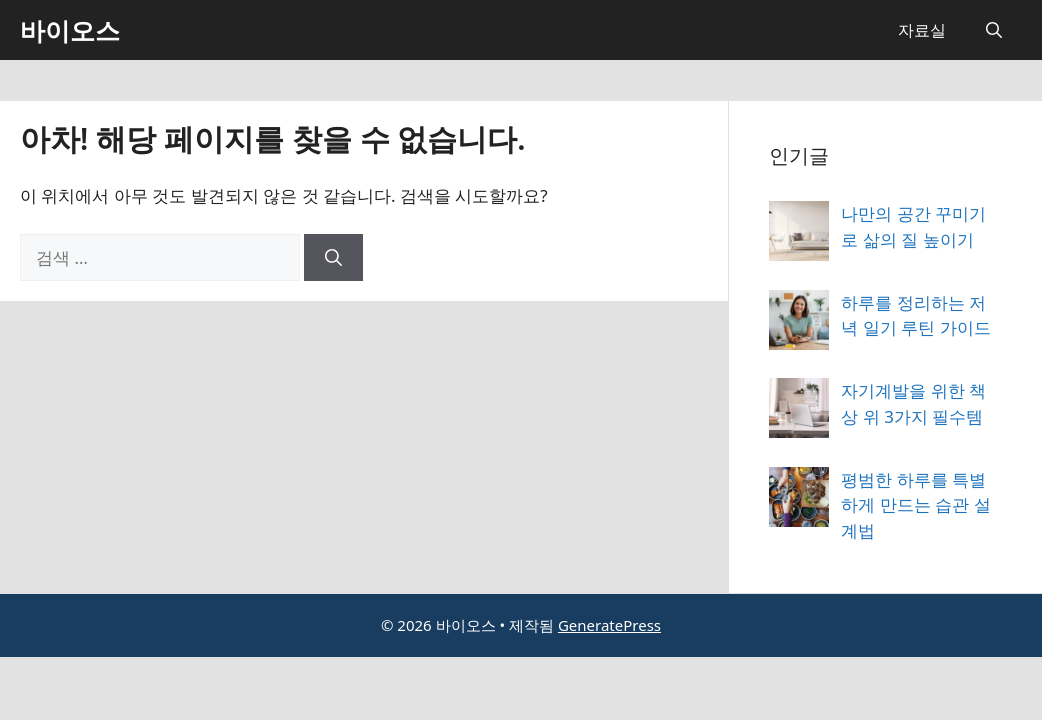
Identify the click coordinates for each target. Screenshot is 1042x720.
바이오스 (70, 30)
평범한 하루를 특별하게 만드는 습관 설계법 (915, 505)
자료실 (922, 30)
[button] (994, 30)
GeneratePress (609, 625)
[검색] (333, 258)
